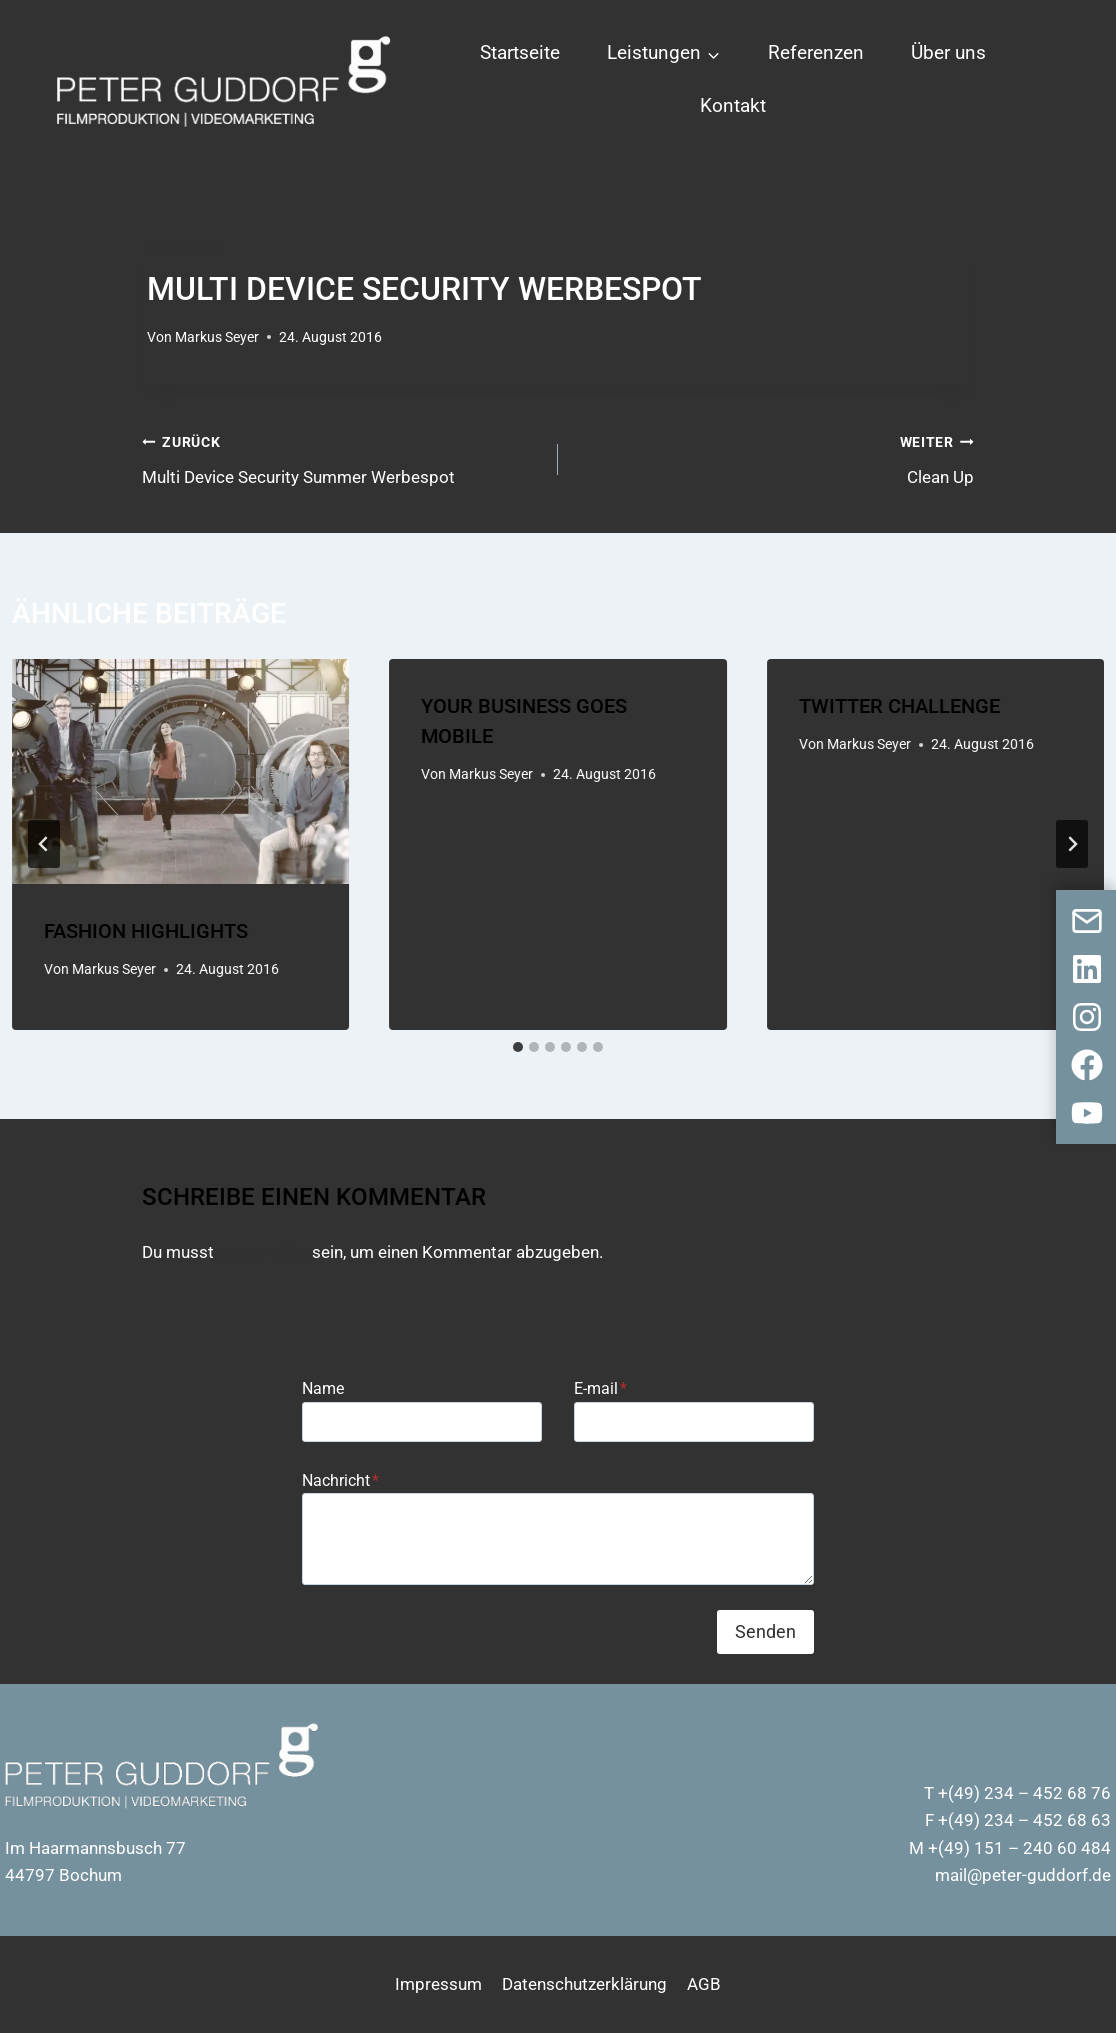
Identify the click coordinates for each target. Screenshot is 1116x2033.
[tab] (518, 1047)
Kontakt (733, 105)
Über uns (948, 52)
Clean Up (774, 457)
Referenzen (816, 52)
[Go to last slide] (44, 844)
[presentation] (180, 771)
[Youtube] (1087, 1113)
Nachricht (340, 1480)
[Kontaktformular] (1087, 921)
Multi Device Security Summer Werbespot (341, 457)
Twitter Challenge (899, 706)
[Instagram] (1087, 1017)
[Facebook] (1087, 1065)
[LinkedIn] (1087, 969)
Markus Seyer (217, 337)
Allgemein (183, 249)
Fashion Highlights (146, 931)
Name (323, 1388)
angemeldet (263, 1252)
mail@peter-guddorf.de (1023, 1875)
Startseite (520, 52)
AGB (704, 1984)
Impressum (438, 1984)
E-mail (600, 1388)
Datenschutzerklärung (584, 1984)
